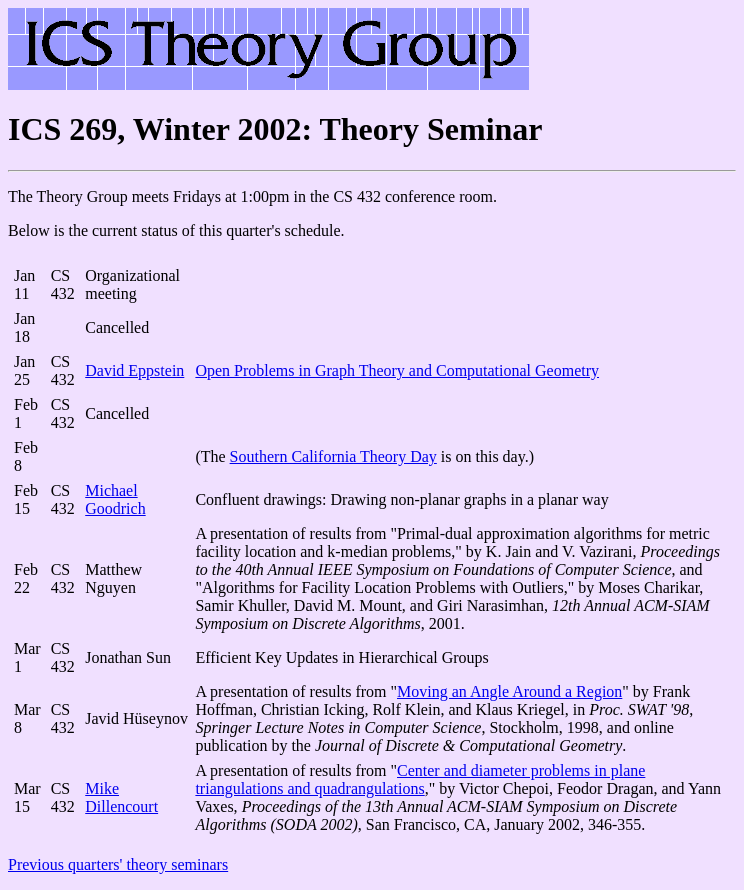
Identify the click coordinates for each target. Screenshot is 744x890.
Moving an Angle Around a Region (509, 691)
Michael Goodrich (115, 499)
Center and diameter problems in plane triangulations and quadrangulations (420, 779)
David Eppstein (134, 370)
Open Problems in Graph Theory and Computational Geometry (397, 370)
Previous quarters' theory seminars (118, 864)
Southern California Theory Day (333, 456)
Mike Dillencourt (121, 797)
